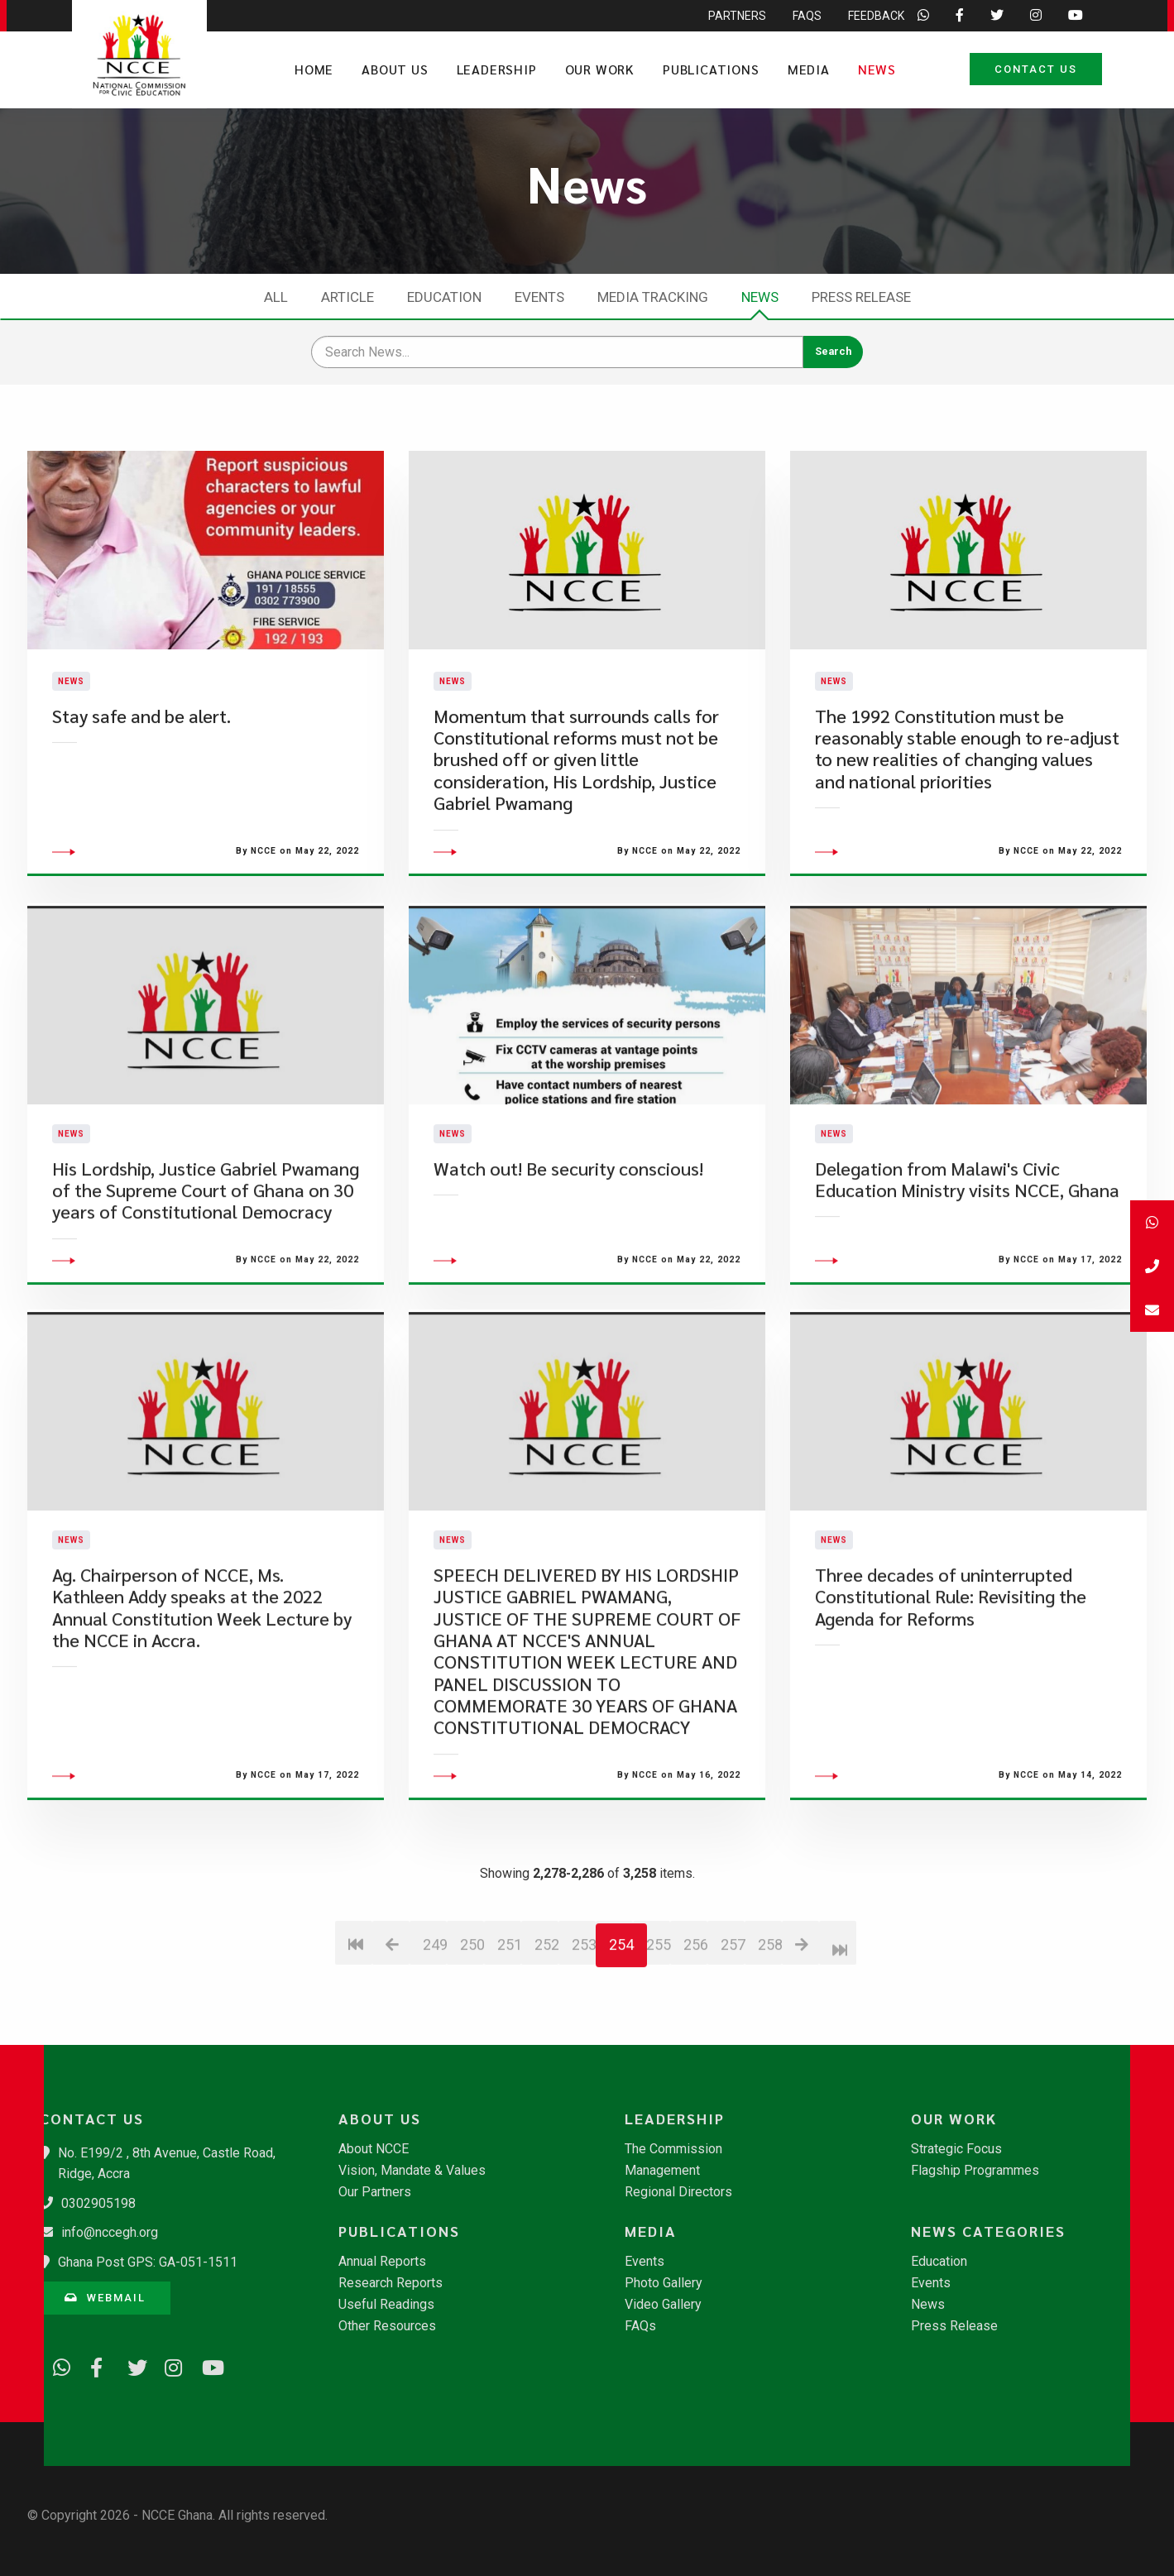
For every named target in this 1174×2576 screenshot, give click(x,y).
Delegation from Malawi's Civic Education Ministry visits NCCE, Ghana (967, 1266)
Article (347, 297)
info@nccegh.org (109, 2232)
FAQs (640, 2326)
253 (584, 2031)
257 (733, 2031)
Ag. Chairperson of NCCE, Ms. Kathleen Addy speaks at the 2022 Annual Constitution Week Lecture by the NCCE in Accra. (202, 1694)
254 (621, 2031)
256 (695, 2031)
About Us (395, 69)
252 (546, 2031)
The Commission (673, 2149)
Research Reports (390, 2283)
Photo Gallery (663, 2283)
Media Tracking (652, 297)
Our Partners (374, 2192)
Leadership (497, 69)
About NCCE (373, 2149)
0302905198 (98, 2203)
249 (435, 2031)
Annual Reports (382, 2261)
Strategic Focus (956, 2149)
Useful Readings (386, 2304)
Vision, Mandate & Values (412, 2170)
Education (444, 297)
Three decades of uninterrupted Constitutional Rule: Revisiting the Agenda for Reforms (950, 1683)
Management (662, 2170)
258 (770, 2031)
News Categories (988, 2231)
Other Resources (387, 2326)
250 (472, 2031)
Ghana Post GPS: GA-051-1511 (147, 2262)
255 (658, 2031)
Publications (711, 69)
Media (809, 69)
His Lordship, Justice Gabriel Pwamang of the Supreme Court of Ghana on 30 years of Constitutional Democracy (205, 1277)
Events (539, 297)
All (276, 297)
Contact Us (1035, 69)
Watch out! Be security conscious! (568, 1255)
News (877, 69)
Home (314, 69)
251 (509, 2031)
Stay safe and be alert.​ (141, 759)
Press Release (861, 297)
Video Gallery (663, 2304)
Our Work (600, 69)
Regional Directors (678, 2192)
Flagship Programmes (975, 2170)
